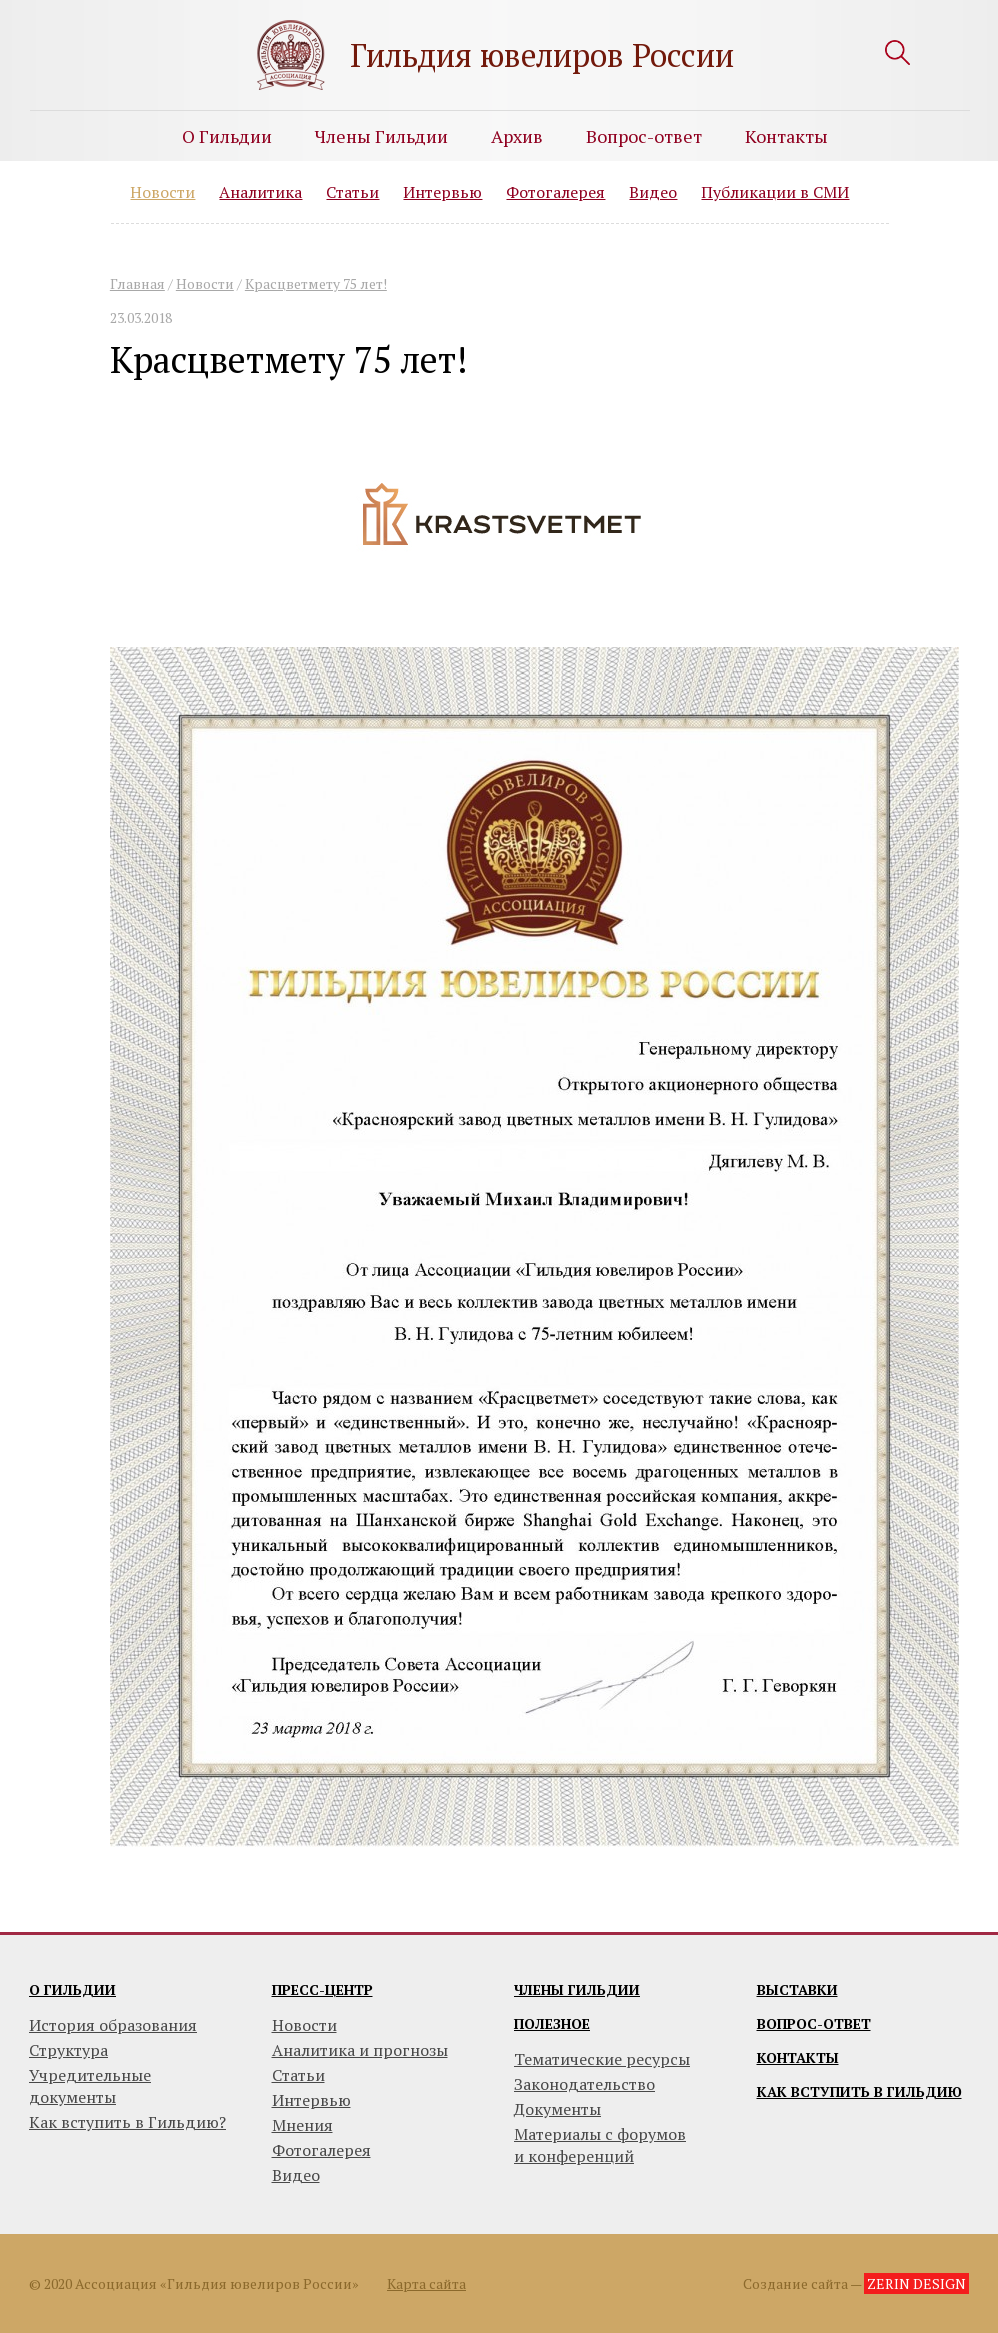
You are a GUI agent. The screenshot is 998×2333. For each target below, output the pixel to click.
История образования (113, 2025)
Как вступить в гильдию (859, 2091)
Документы (557, 2109)
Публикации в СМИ (775, 192)
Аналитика (260, 192)
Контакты (786, 136)
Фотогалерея (555, 192)
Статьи (352, 192)
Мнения (302, 2125)
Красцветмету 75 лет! (316, 283)
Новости (162, 192)
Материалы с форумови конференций (600, 2145)
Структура (68, 2050)
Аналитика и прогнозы (360, 2050)
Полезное (552, 2023)
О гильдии (72, 1989)
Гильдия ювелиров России (542, 55)
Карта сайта (426, 2283)
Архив (517, 136)
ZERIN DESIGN (916, 2283)
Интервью (442, 192)
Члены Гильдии (381, 136)
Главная (137, 283)
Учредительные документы (90, 2086)
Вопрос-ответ (644, 136)
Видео (653, 192)
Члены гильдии (577, 1989)
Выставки (797, 1989)
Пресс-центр (322, 1989)
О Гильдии (227, 136)
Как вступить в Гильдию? (127, 2122)
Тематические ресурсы (602, 2059)
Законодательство (584, 2084)
